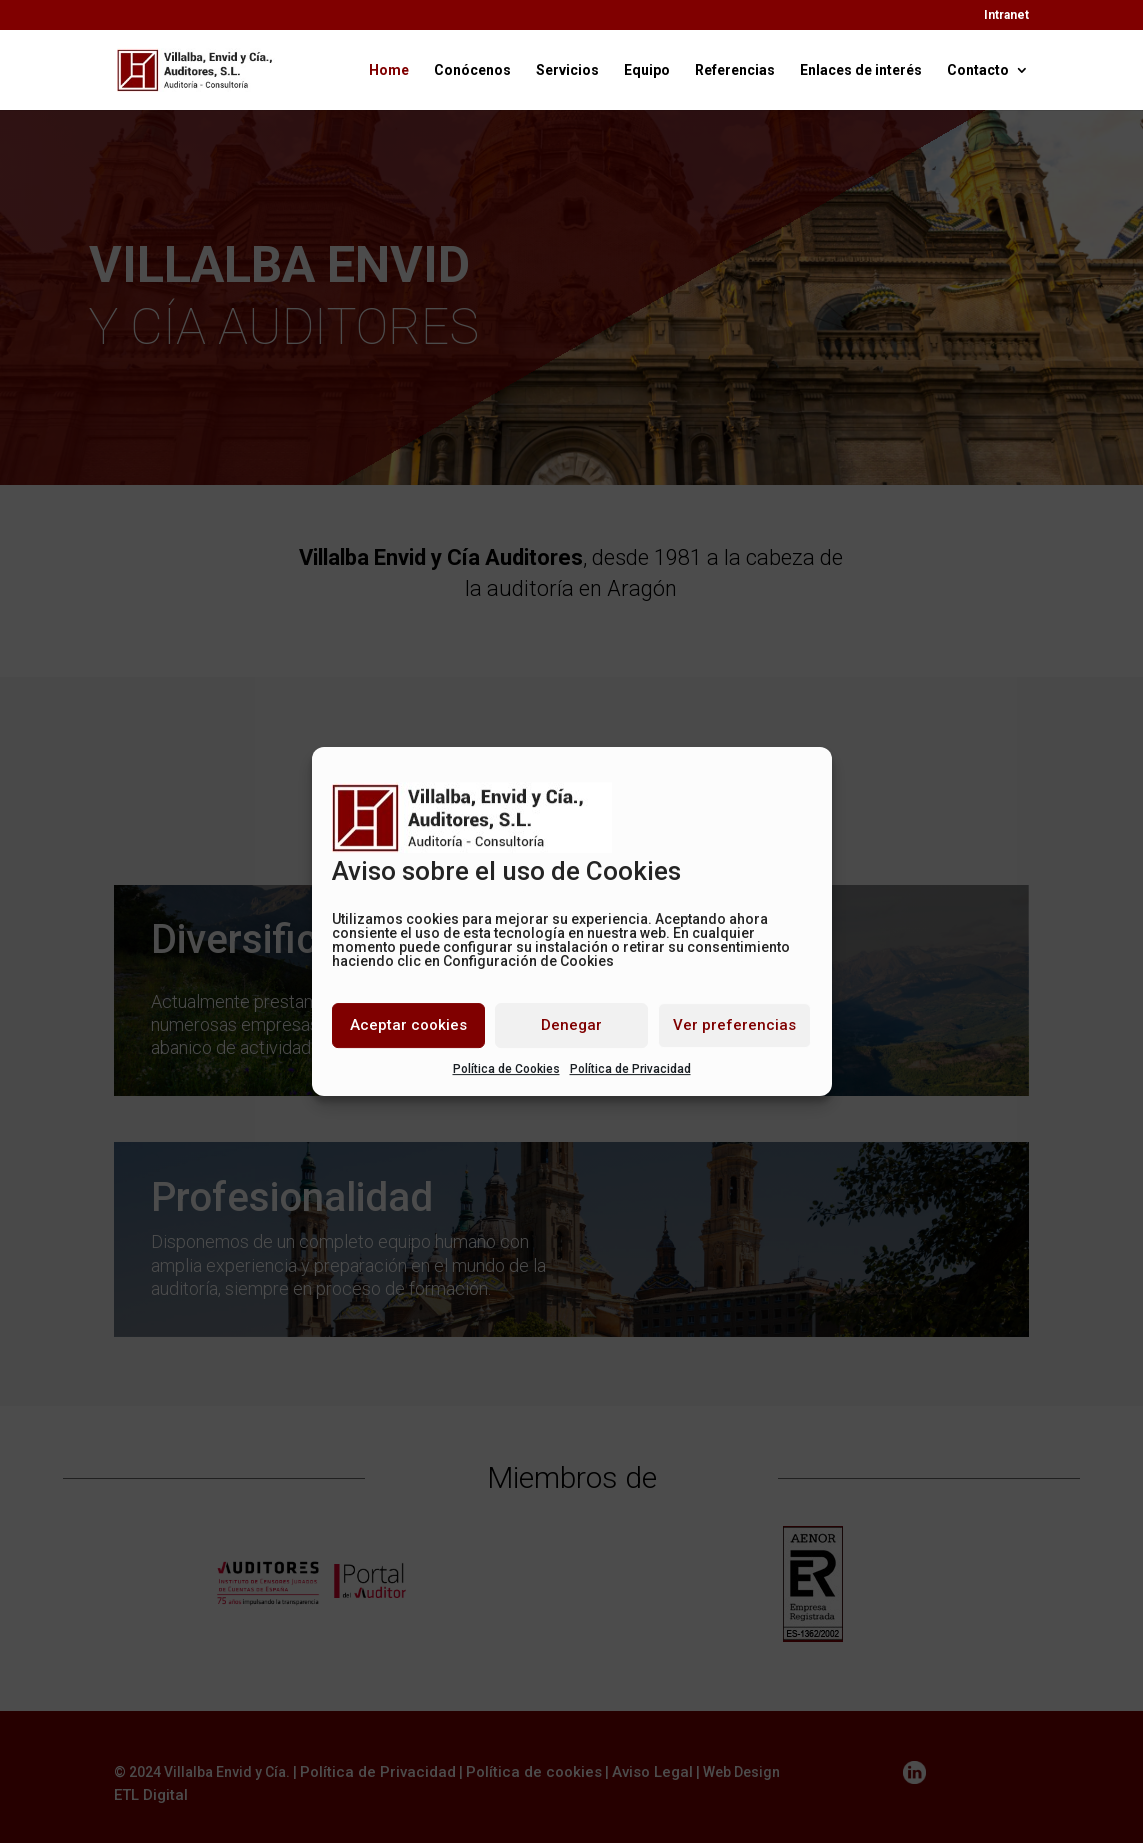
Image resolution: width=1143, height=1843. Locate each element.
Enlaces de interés (861, 70)
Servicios (567, 70)
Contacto (978, 70)
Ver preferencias (734, 1025)
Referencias (735, 70)
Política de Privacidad (630, 1069)
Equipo (647, 70)
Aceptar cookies (408, 1025)
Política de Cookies (506, 1069)
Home (389, 70)
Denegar (571, 1025)
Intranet (1006, 15)
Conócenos (472, 70)
